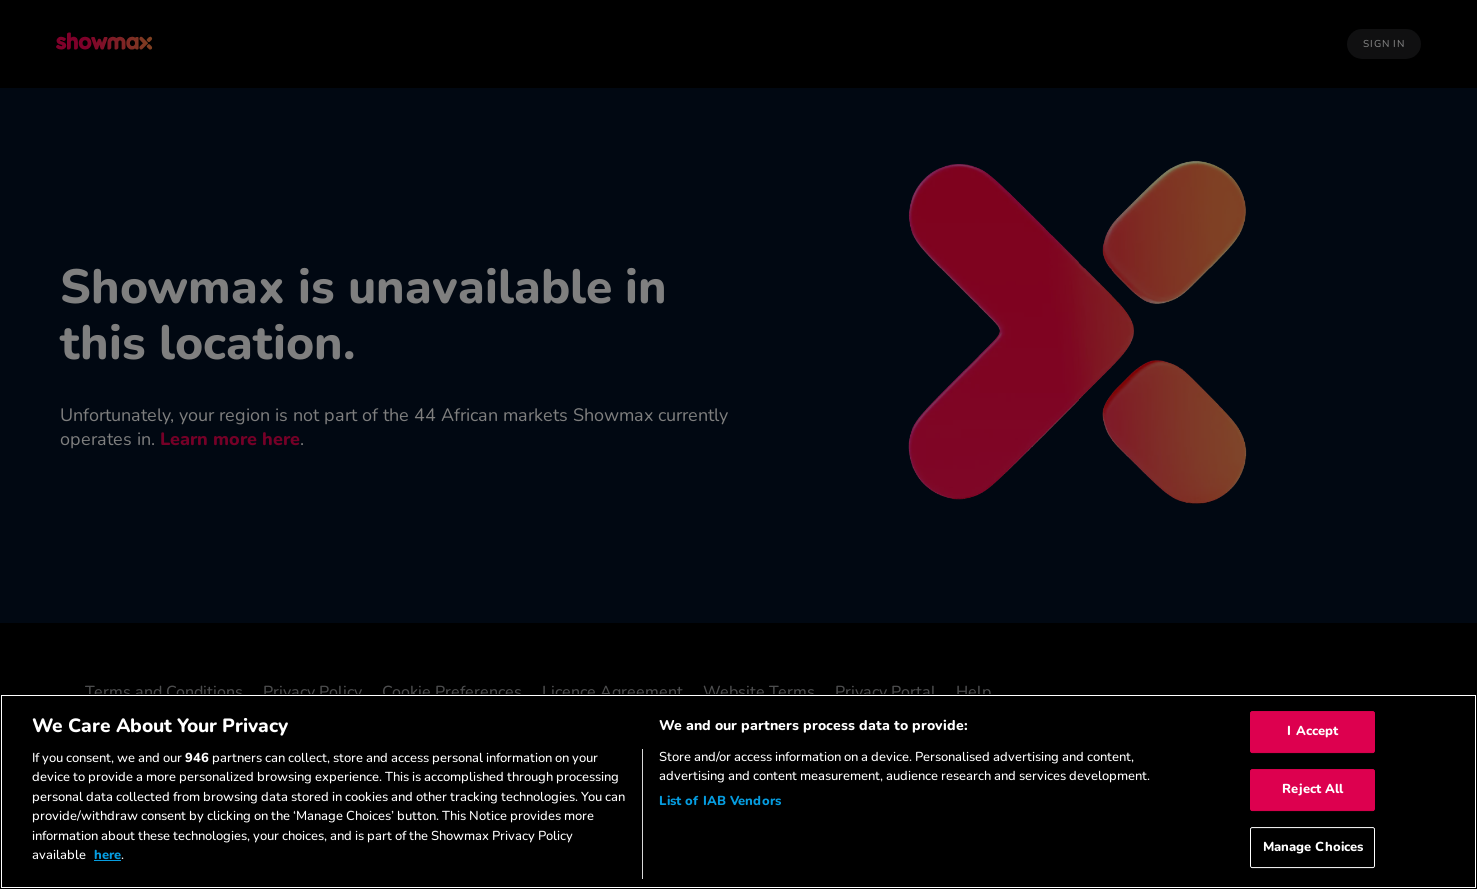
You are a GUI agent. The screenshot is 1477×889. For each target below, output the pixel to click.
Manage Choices (1313, 847)
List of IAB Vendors (719, 801)
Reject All (1312, 789)
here (107, 855)
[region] (738, 791)
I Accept (1312, 732)
